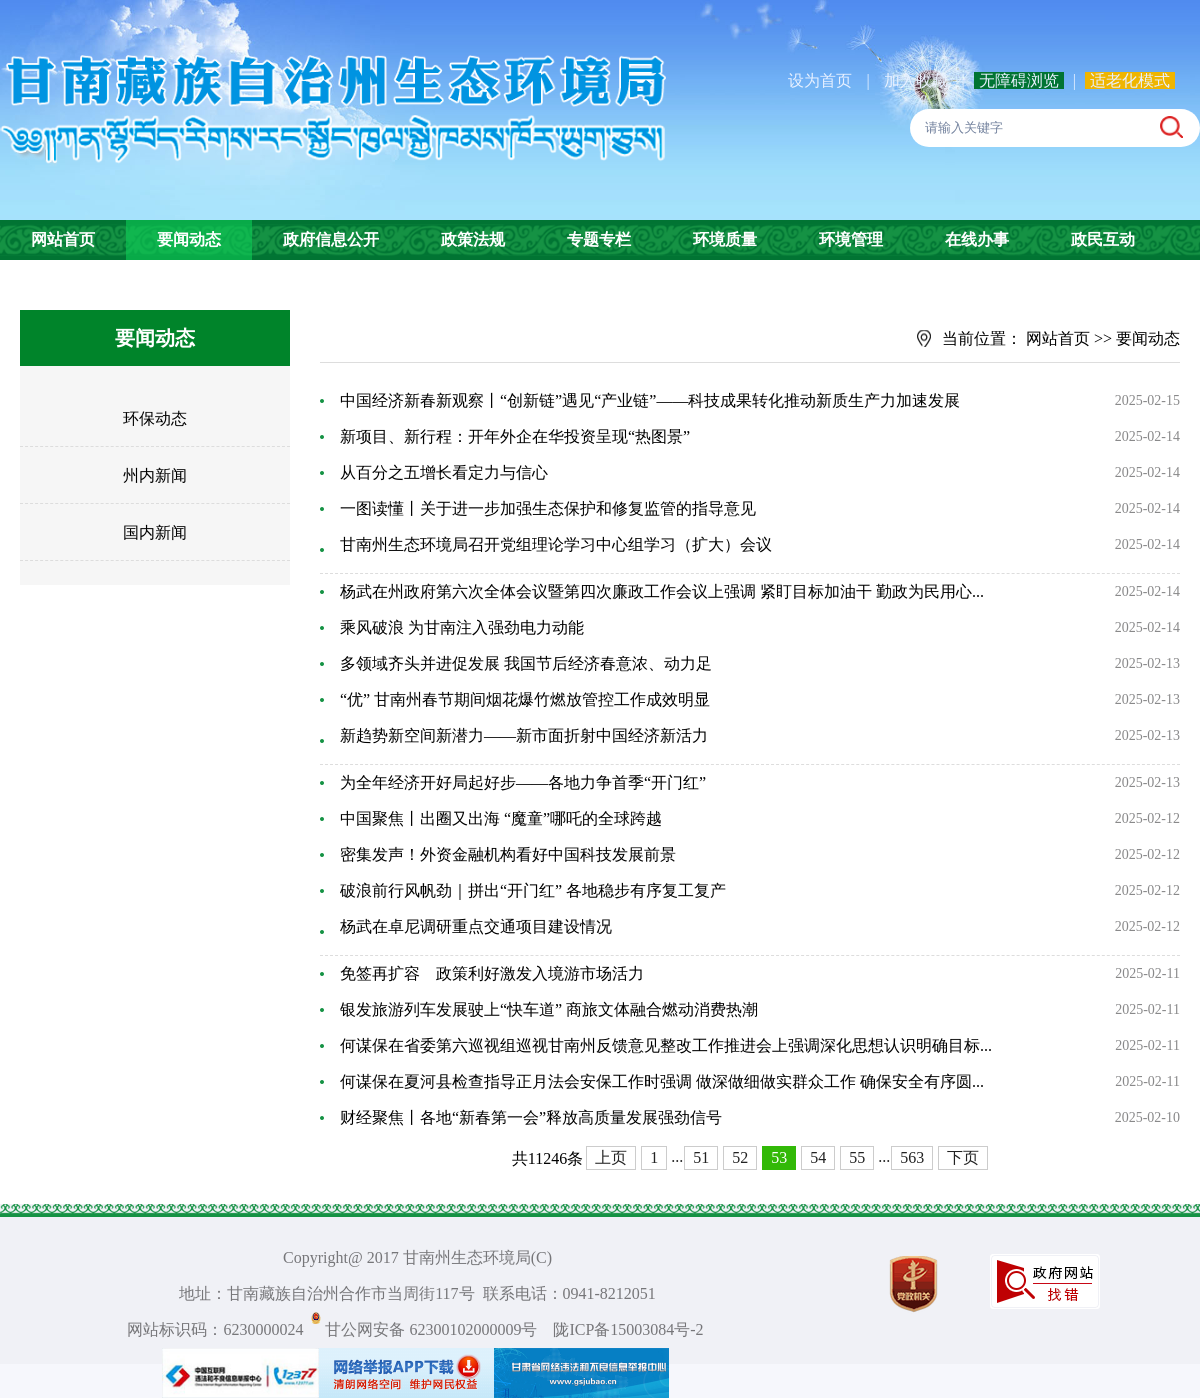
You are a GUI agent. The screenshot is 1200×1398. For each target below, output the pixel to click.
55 (857, 1157)
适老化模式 (1130, 80)
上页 (611, 1157)
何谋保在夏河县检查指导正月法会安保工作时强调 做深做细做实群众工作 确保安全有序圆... (662, 1081)
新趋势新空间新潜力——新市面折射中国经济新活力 (524, 735)
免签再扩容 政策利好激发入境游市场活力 (492, 973)
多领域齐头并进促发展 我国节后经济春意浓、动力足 (526, 663)
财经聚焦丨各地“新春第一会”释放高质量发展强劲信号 (531, 1117)
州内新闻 (155, 475)
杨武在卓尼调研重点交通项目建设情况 (476, 926)
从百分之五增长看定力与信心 (444, 472)
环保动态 (155, 418)
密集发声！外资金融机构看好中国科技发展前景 (508, 854)
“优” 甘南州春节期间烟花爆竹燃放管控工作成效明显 (525, 699)
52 (740, 1157)
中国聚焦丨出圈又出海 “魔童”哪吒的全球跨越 (501, 818)
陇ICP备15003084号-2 (628, 1329)
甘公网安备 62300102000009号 (431, 1329)
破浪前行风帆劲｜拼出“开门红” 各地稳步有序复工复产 (533, 890)
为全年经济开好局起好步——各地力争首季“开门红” (523, 782)
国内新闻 (155, 532)
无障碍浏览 (1019, 80)
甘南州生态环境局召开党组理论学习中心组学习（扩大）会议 (556, 544)
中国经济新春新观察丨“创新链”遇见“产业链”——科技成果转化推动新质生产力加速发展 (650, 400)
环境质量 (725, 239)
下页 (963, 1157)
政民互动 (1103, 239)
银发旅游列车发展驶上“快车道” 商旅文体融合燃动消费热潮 (549, 1009)
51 (701, 1157)
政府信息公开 (331, 239)
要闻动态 (189, 239)
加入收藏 (918, 80)
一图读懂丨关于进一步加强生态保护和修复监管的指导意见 (548, 508)
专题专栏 (599, 239)
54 (818, 1157)
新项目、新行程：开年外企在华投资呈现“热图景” (515, 436)
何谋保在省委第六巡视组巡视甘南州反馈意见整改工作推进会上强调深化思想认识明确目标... (666, 1045)
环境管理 (851, 239)
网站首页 (63, 239)
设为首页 (820, 80)
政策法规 (473, 239)
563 (912, 1157)
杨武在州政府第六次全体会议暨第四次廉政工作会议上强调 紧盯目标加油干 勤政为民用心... (662, 591)
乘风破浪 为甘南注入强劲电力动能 (462, 627)
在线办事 (977, 239)
